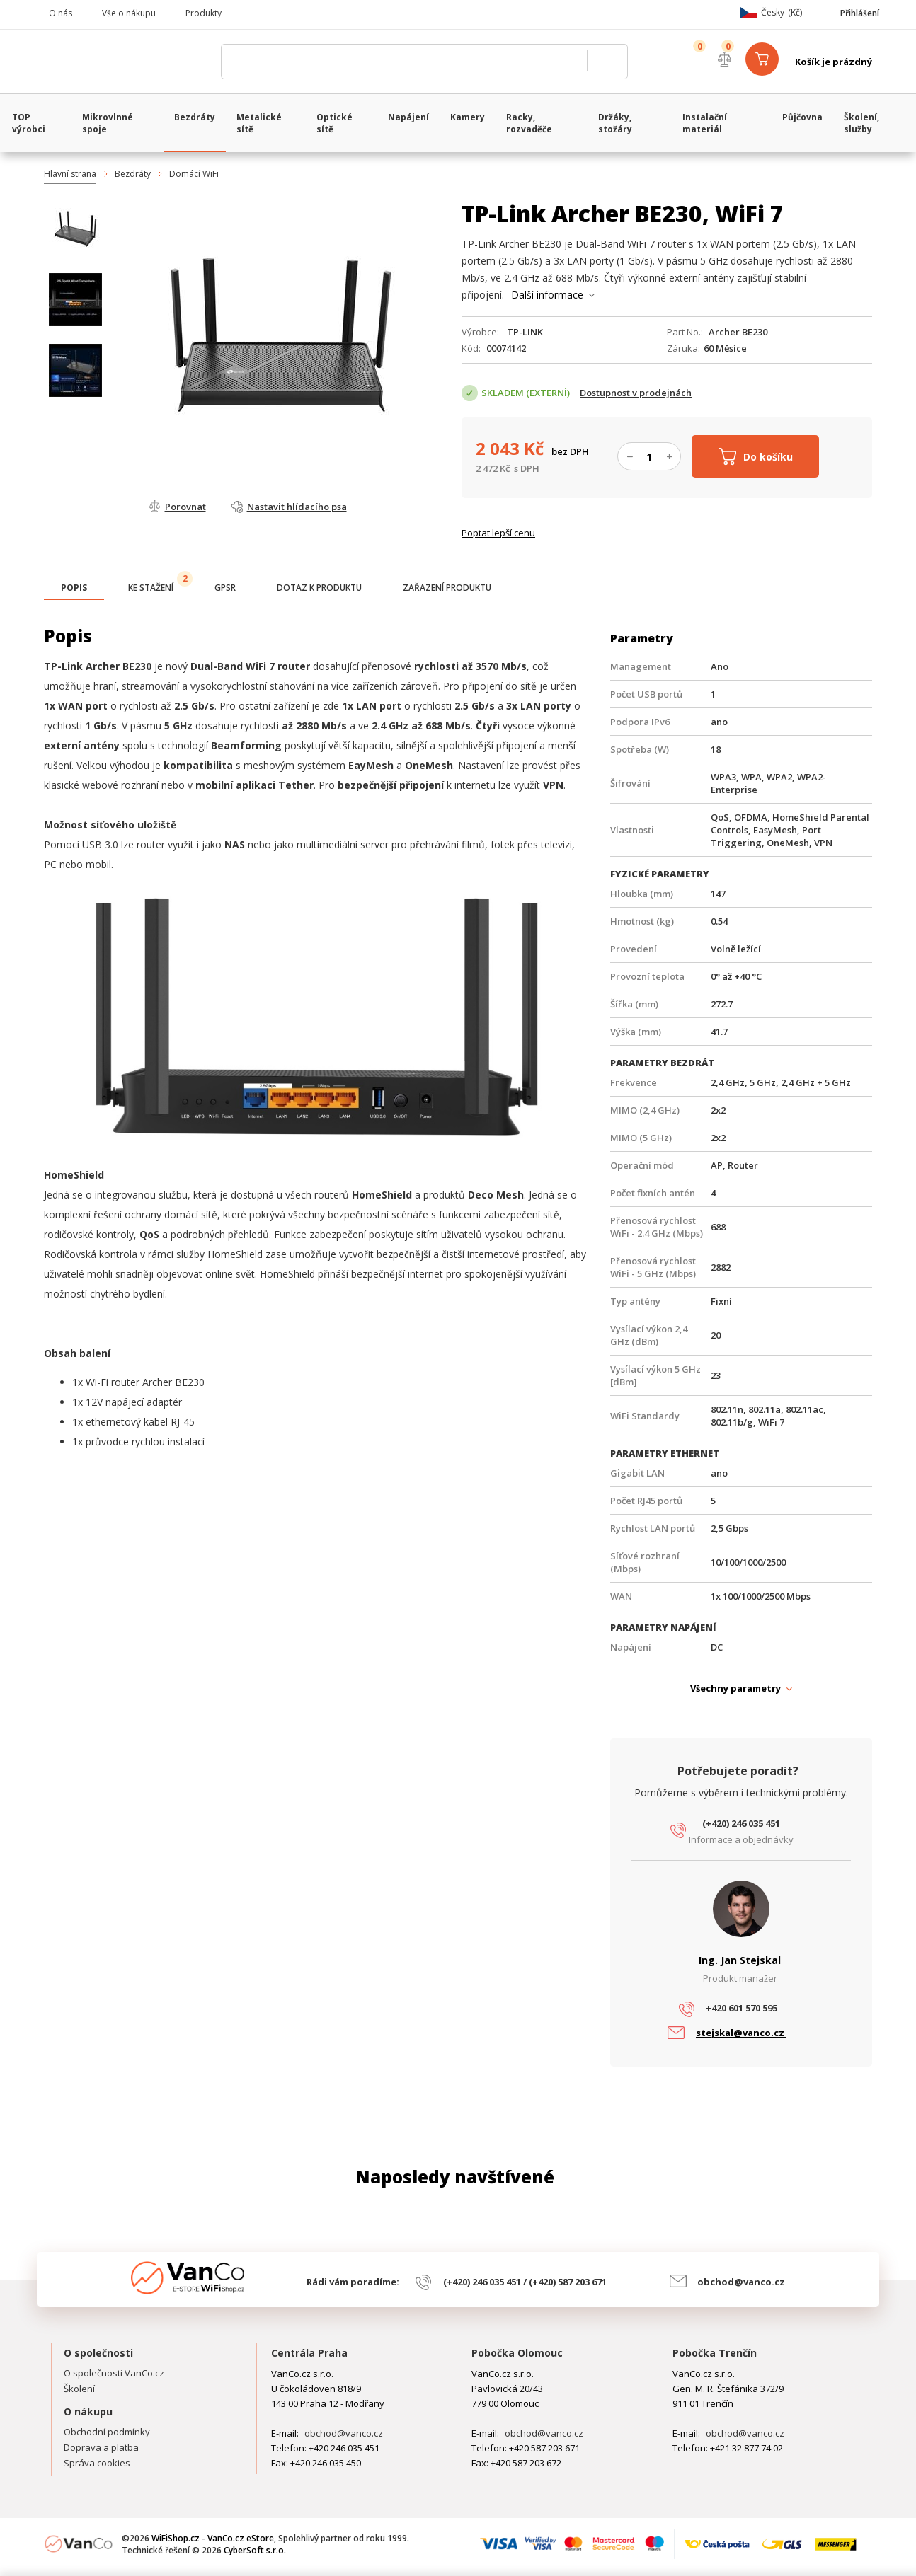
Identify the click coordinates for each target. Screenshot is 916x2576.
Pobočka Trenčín (714, 2353)
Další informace (547, 294)
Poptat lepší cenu (498, 532)
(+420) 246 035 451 (741, 1823)
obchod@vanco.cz (741, 2281)
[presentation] (74, 588)
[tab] (74, 589)
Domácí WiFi (194, 174)
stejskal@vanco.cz (741, 2032)
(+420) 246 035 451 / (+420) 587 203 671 (525, 2281)
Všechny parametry (735, 1688)
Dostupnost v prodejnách (636, 392)
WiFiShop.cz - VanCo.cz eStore (125, 61)
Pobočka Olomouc (517, 2353)
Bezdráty (133, 174)
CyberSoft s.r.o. (255, 2550)
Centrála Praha (309, 2353)
